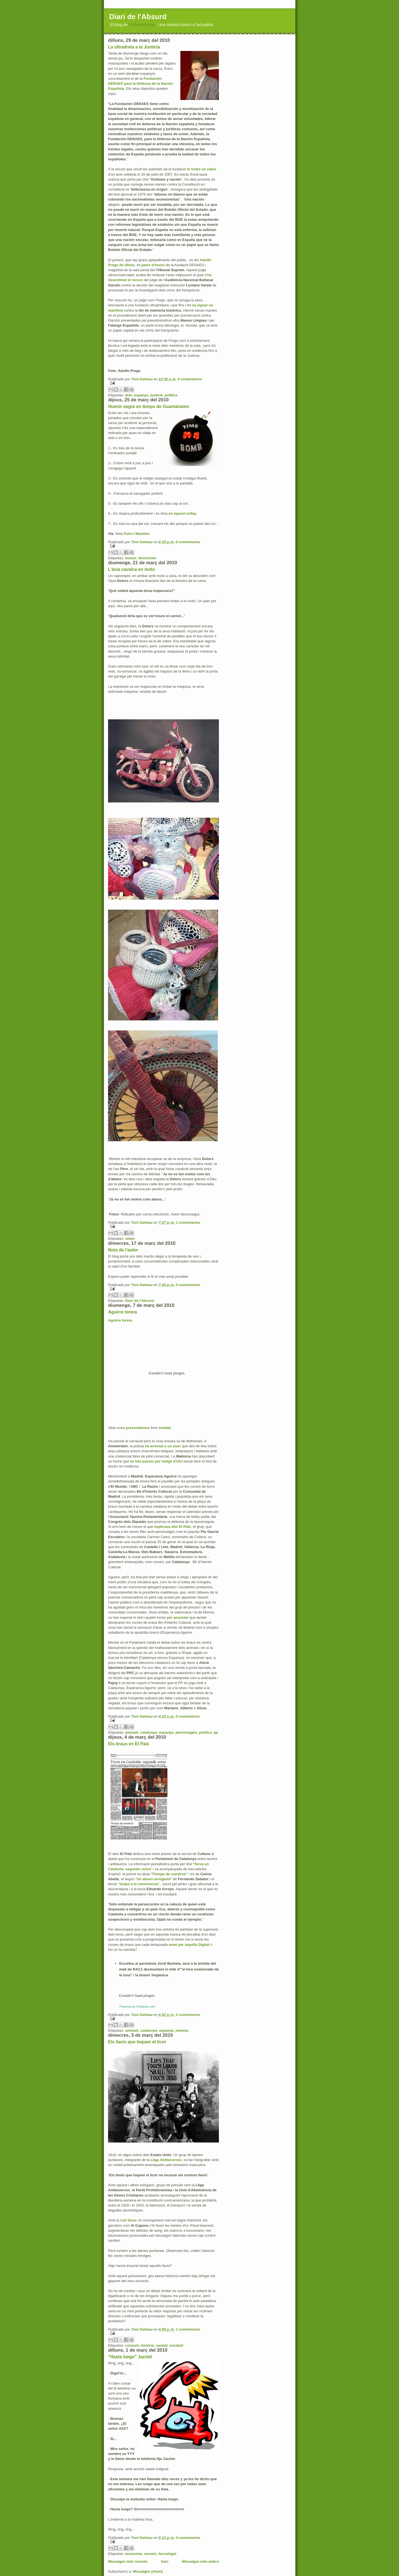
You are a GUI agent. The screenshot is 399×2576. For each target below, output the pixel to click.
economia (133, 2554)
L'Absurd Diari (142, 24)
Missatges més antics (200, 2561)
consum (132, 2345)
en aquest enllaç (182, 513)
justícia (156, 395)
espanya (141, 395)
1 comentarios (188, 1222)
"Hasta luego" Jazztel (130, 2356)
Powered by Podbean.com (137, 2006)
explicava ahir (172, 1527)
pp (216, 1732)
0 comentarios (190, 379)
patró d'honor (153, 265)
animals (131, 1732)
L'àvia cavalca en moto (131, 569)
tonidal (165, 1428)
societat (176, 2345)
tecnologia (167, 2554)
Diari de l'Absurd (138, 16)
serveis (150, 2554)
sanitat (162, 2345)
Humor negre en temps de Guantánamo (148, 406)
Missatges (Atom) (148, 2571)
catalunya (148, 1732)
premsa (182, 2030)
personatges (186, 1732)
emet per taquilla (191, 1945)
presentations (138, 1428)
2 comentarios (188, 2015)
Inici (164, 2561)
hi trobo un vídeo (201, 169)
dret (128, 395)
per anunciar (177, 1617)
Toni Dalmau (142, 379)
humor (130, 558)
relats (130, 1238)
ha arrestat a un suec (163, 1446)
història (147, 2345)
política (171, 395)
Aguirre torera (122, 1312)
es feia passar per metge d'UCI (156, 1461)
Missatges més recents (127, 2561)
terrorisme (147, 558)
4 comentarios (188, 2538)
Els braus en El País (128, 1743)
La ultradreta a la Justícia (134, 47)
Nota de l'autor (123, 1250)
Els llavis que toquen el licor (137, 2041)
